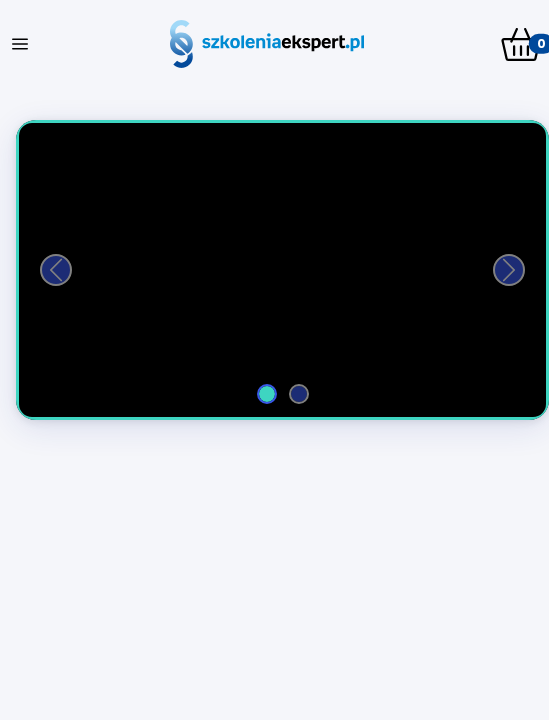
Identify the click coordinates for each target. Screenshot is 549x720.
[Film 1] (267, 394)
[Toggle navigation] (20, 44)
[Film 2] (299, 394)
